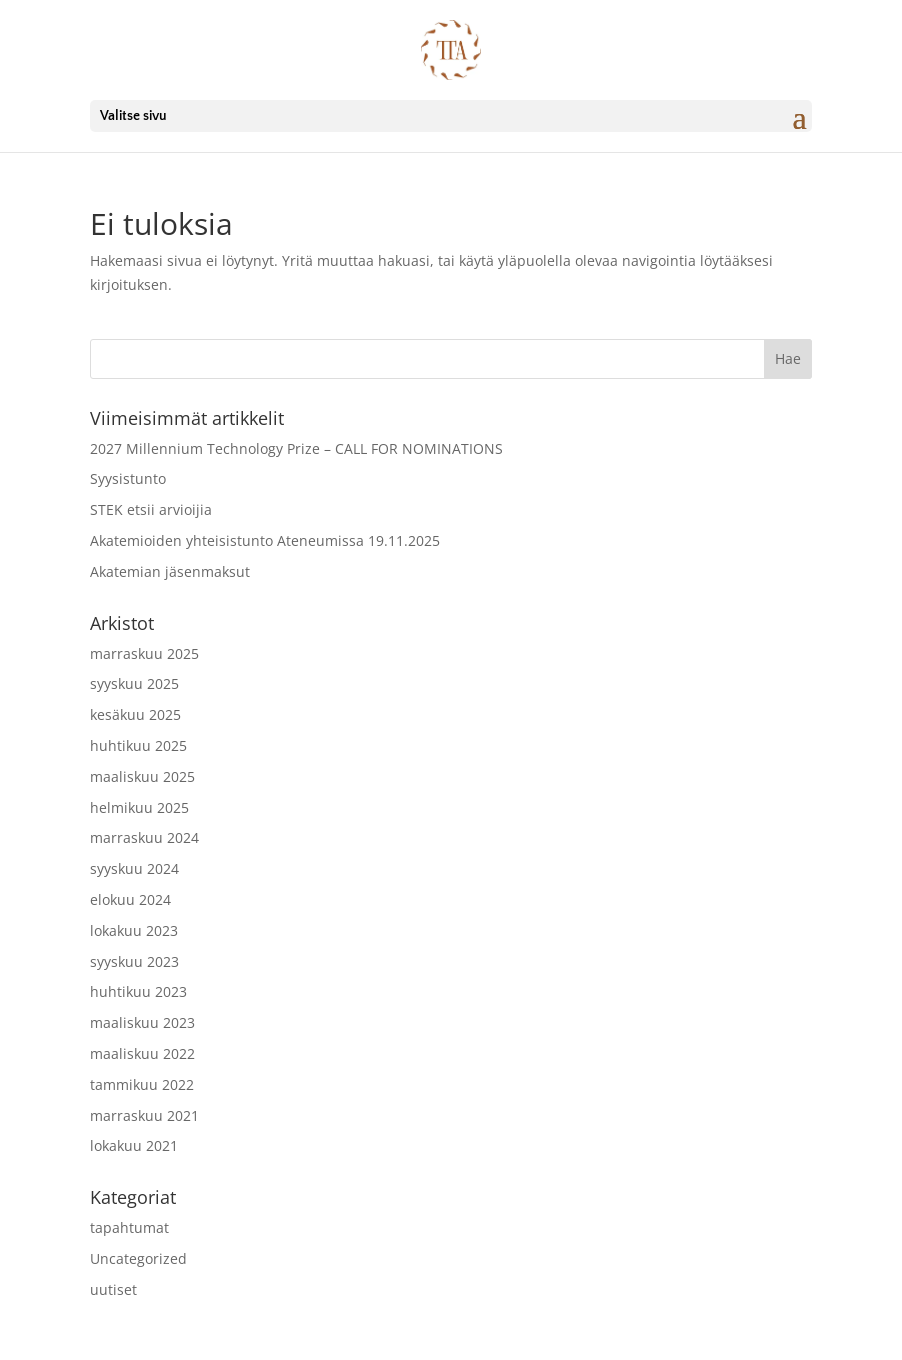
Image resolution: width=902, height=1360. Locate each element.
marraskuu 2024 (144, 837)
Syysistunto (128, 478)
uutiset (113, 1289)
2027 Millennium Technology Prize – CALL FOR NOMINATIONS (296, 448)
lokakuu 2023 (134, 930)
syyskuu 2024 (134, 868)
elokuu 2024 (130, 899)
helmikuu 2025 (139, 807)
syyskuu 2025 (134, 683)
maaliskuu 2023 (142, 1022)
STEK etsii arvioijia (151, 509)
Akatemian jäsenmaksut (170, 571)
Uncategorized (138, 1258)
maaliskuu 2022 (142, 1053)
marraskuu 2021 (144, 1115)
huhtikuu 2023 (138, 991)
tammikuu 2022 (142, 1084)
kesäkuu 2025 (135, 714)
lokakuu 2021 (134, 1145)
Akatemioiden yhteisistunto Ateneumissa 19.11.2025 (265, 540)
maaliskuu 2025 (142, 776)
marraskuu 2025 (144, 653)
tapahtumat (129, 1227)
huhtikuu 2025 (138, 745)
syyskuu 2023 (134, 961)
